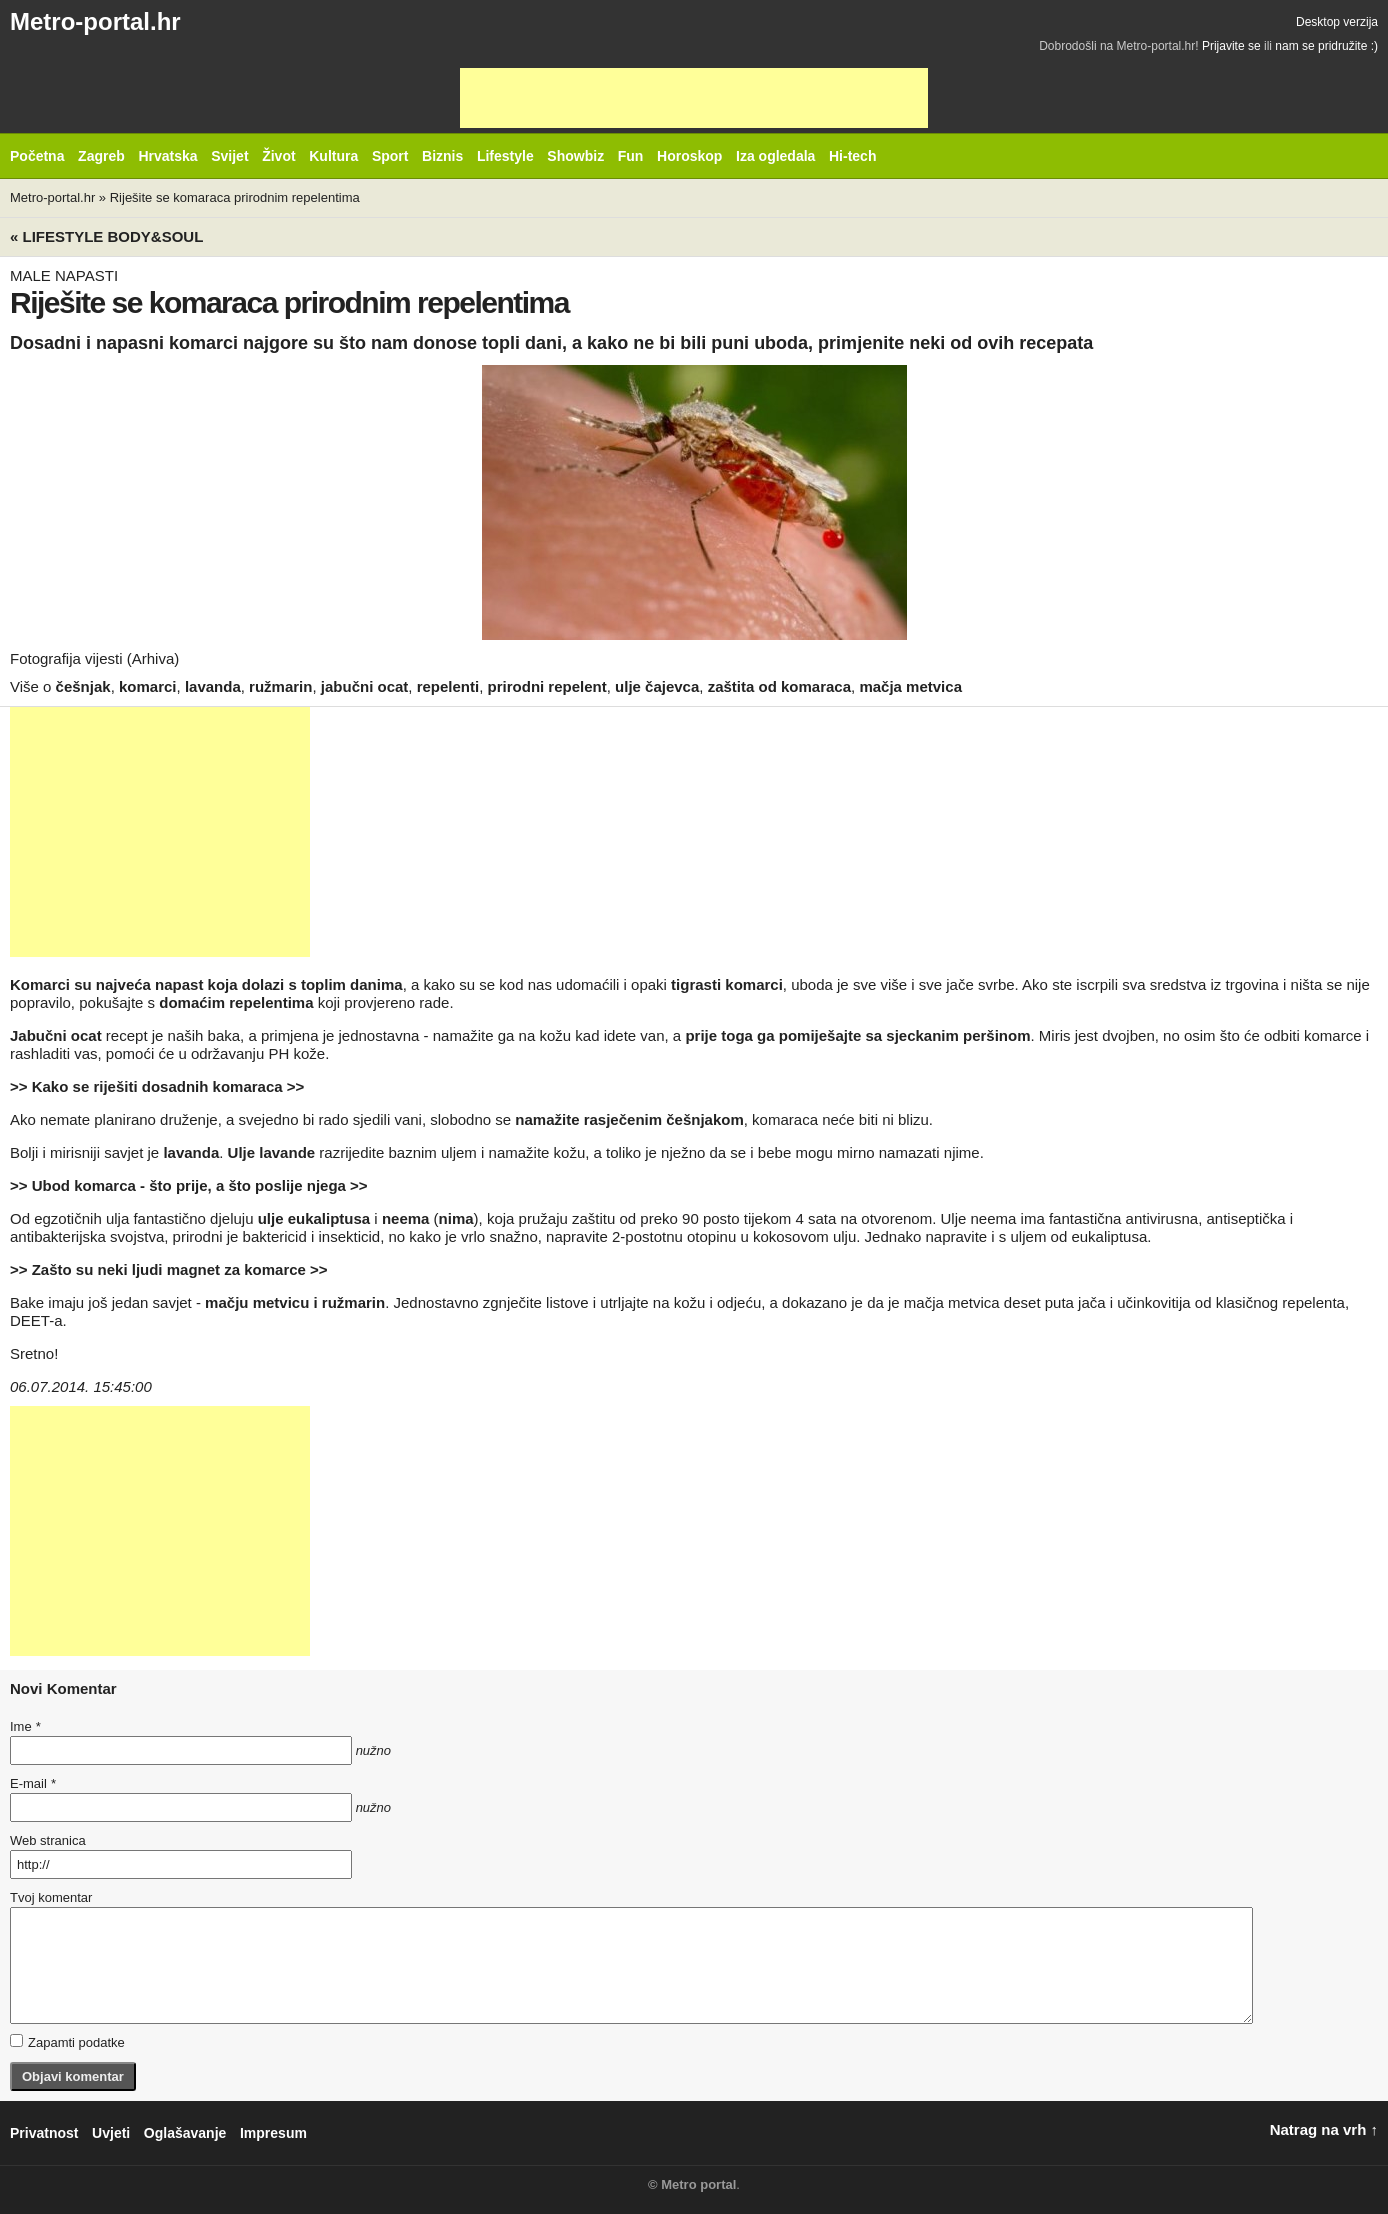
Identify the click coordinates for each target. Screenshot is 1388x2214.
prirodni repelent (547, 686)
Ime (25, 1726)
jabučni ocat (365, 686)
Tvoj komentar (51, 1897)
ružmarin (280, 686)
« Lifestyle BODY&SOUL (106, 236)
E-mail (33, 1783)
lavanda (213, 686)
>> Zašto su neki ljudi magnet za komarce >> (169, 1269)
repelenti (448, 686)
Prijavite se (1231, 46)
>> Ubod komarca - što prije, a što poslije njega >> (189, 1185)
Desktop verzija (1337, 22)
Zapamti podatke (67, 2042)
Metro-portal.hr (95, 21)
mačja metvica (910, 686)
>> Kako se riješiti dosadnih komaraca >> (157, 1086)
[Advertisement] (694, 98)
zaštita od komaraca (779, 686)
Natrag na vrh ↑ (1324, 2129)
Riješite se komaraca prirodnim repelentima (235, 197)
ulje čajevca (657, 686)
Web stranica (48, 1840)
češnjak (83, 686)
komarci (148, 686)
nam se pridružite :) (1326, 46)
